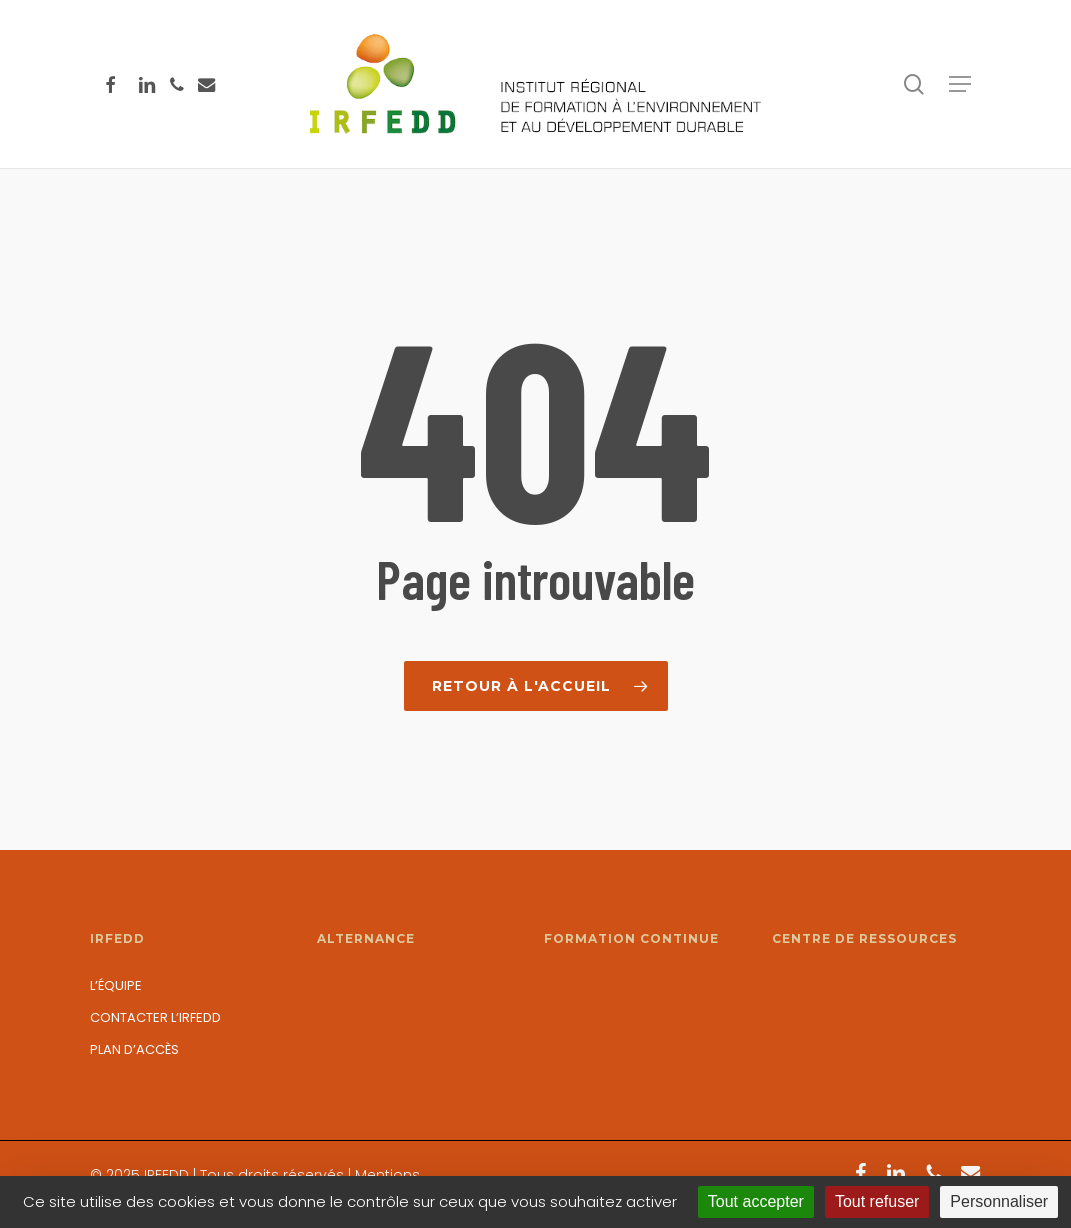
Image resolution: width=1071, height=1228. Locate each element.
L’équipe (116, 985)
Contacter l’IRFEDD (155, 1017)
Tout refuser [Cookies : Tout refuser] (877, 1201)
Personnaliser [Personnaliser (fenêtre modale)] (999, 1201)
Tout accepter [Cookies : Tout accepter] (756, 1201)
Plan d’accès (134, 1049)
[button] (960, 84)
